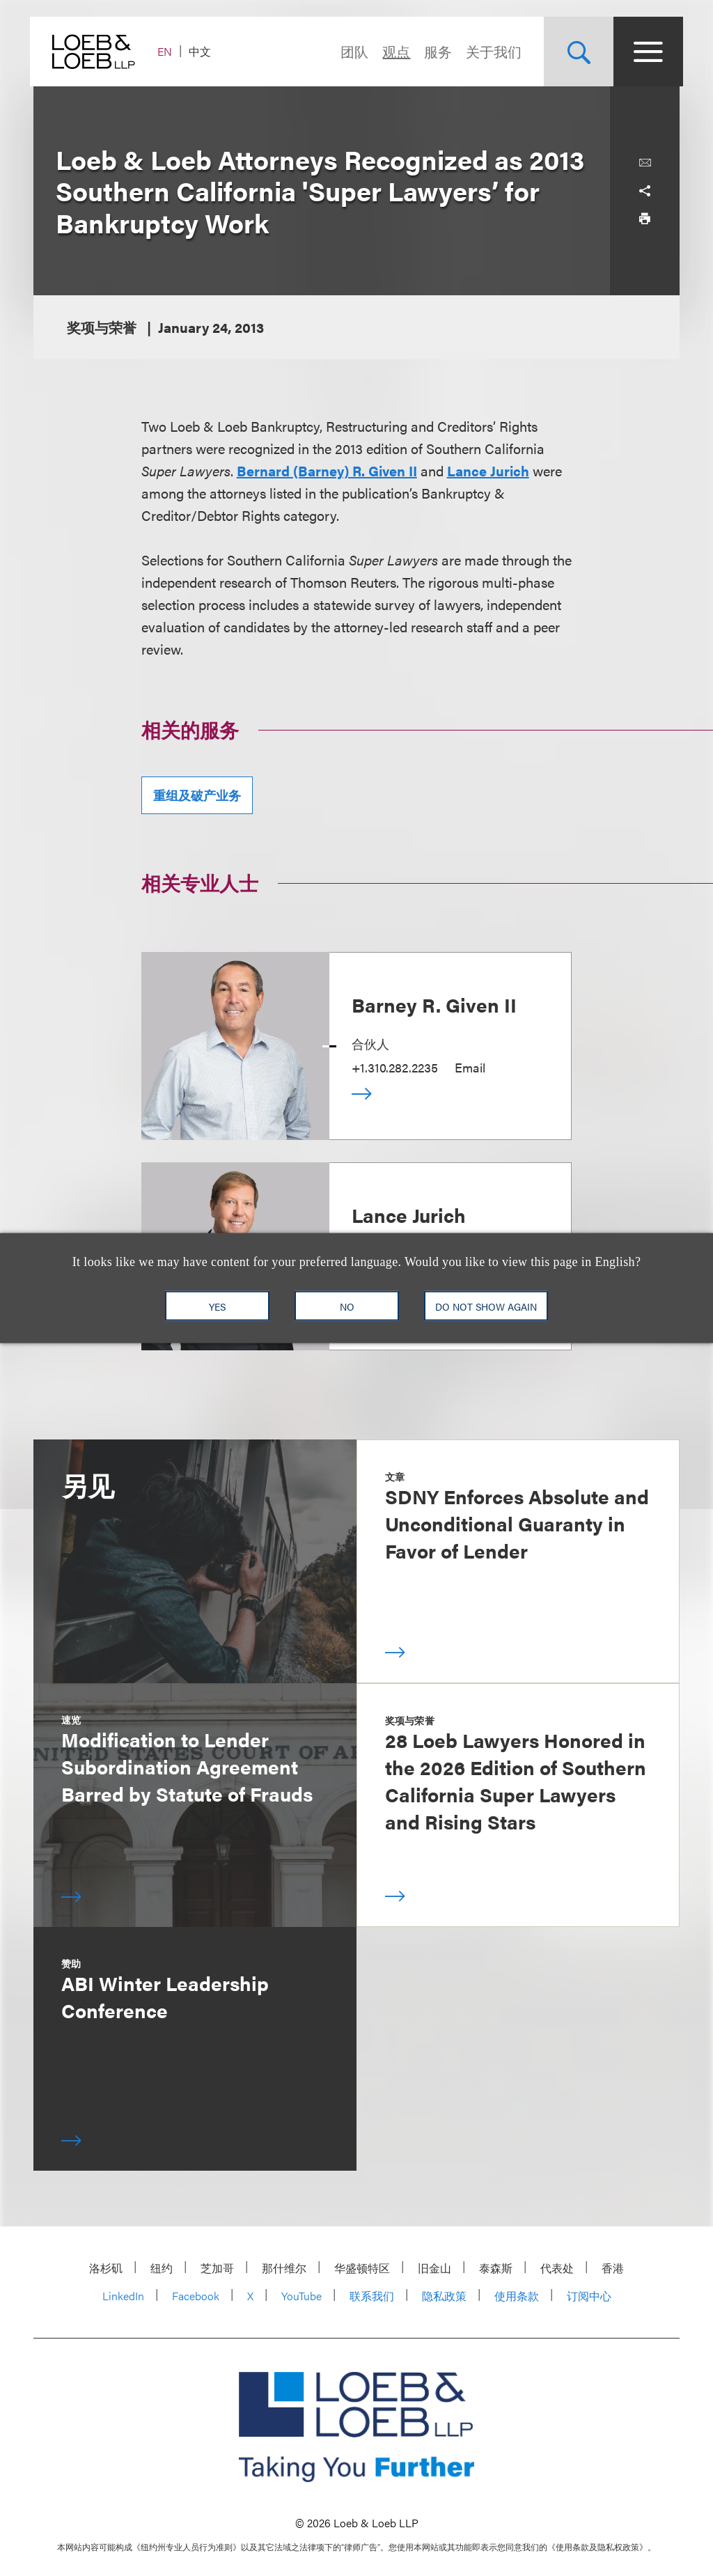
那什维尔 (284, 2268)
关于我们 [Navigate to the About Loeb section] (490, 51)
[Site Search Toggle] (575, 51)
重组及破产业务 (197, 795)
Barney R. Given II (434, 1004)
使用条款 (516, 2296)
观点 (393, 51)
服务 (434, 51)
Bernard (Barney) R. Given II (327, 470)
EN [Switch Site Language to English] (168, 51)
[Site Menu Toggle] (645, 51)
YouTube (301, 2296)
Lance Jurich (488, 470)
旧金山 (434, 2268)
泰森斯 (495, 2268)
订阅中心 (589, 2296)
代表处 (557, 2268)
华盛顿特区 (362, 2268)
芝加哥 (217, 2268)
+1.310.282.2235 (395, 1067)
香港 (613, 2268)
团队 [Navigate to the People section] (351, 51)
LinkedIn (123, 2296)
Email (470, 1067)
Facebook (195, 2296)
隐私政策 (444, 2296)
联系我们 (372, 2296)
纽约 (161, 2268)
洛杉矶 (106, 2268)
